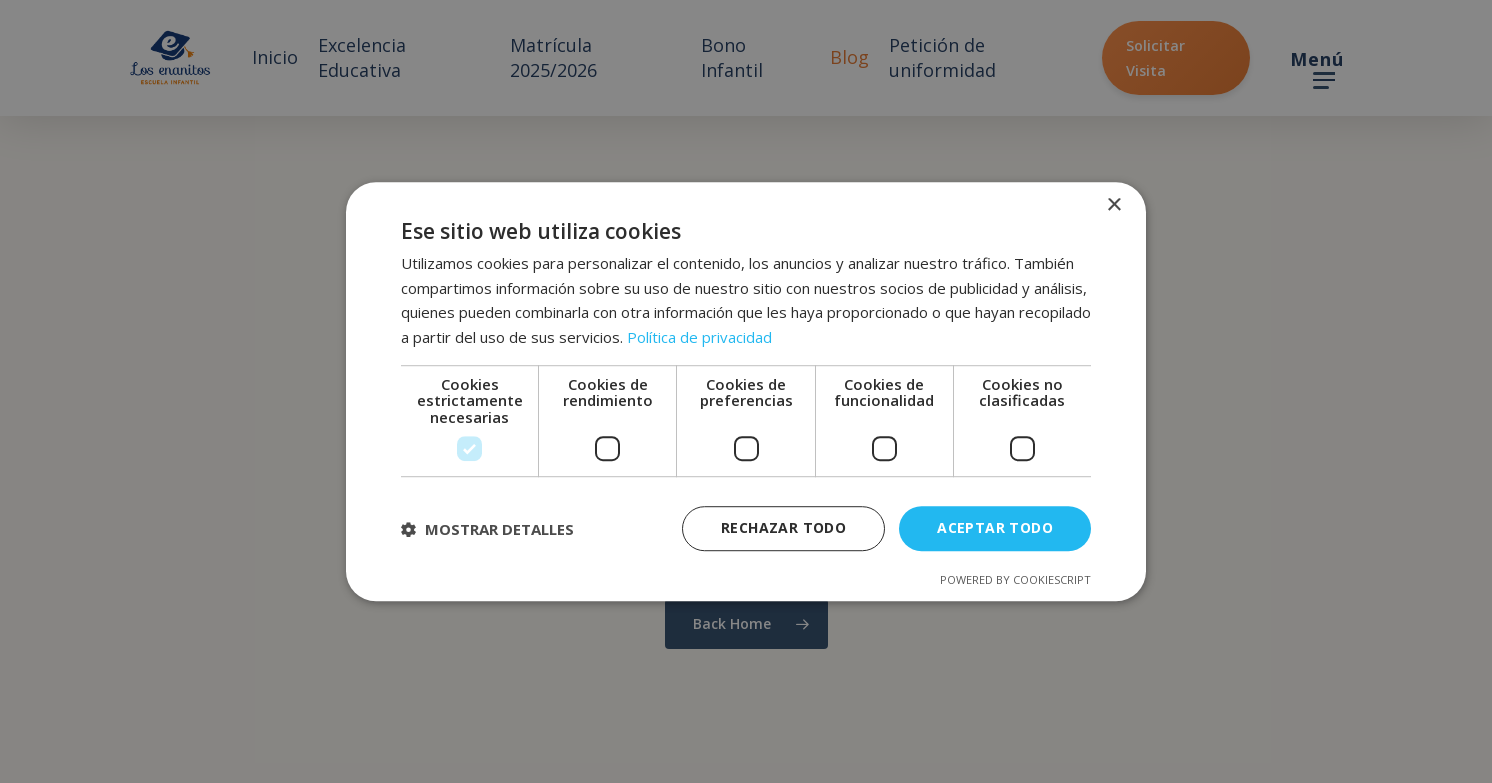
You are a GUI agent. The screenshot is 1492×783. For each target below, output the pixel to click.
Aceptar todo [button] (995, 528)
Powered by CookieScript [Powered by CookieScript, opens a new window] (1015, 579)
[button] (487, 529)
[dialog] (746, 392)
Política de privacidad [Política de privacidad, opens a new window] (699, 337)
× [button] (1113, 205)
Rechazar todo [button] (783, 528)
